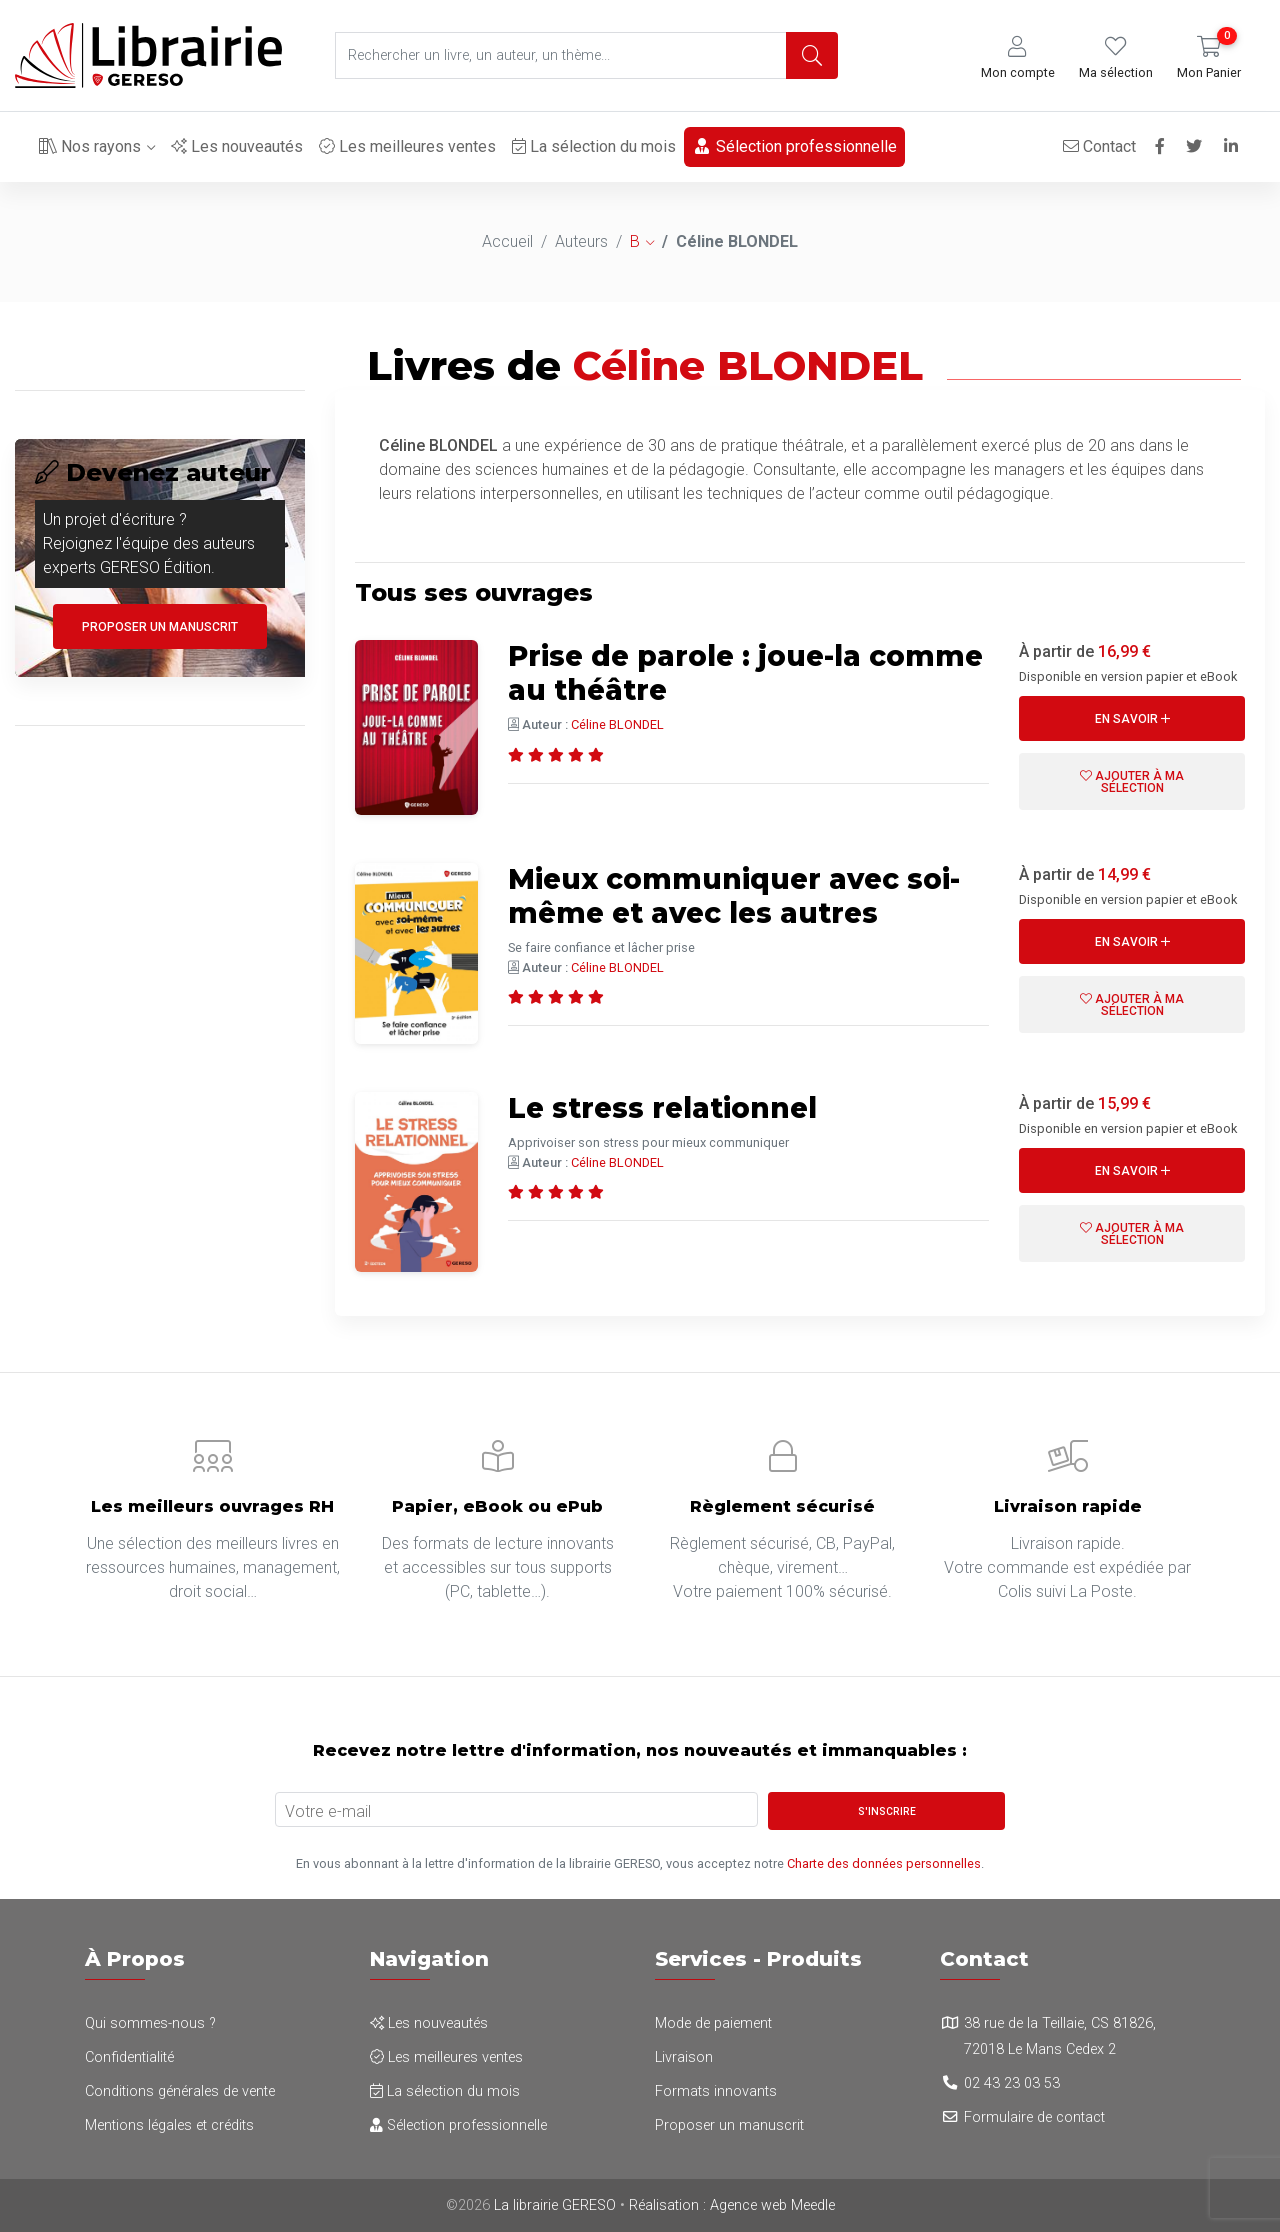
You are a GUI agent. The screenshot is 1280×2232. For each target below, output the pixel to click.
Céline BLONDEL (617, 724)
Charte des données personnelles (884, 1863)
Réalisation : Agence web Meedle (732, 2205)
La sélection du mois (594, 146)
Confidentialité (129, 2057)
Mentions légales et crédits (169, 2125)
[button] (1018, 58)
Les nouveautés (237, 146)
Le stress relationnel (662, 1108)
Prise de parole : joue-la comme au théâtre (745, 673)
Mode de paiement (713, 2023)
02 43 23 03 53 (1012, 2083)
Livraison (684, 2057)
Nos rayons (90, 146)
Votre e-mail (328, 1811)
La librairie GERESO (555, 2205)
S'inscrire (887, 1811)
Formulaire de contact (1034, 2117)
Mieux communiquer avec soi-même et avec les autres (734, 896)
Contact (1098, 146)
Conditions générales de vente (180, 2091)
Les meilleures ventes (407, 146)
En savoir (1132, 719)
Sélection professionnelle (794, 146)
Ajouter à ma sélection (1132, 782)
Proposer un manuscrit (160, 627)
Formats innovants (716, 2091)
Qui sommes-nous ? (150, 2023)
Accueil (507, 241)
